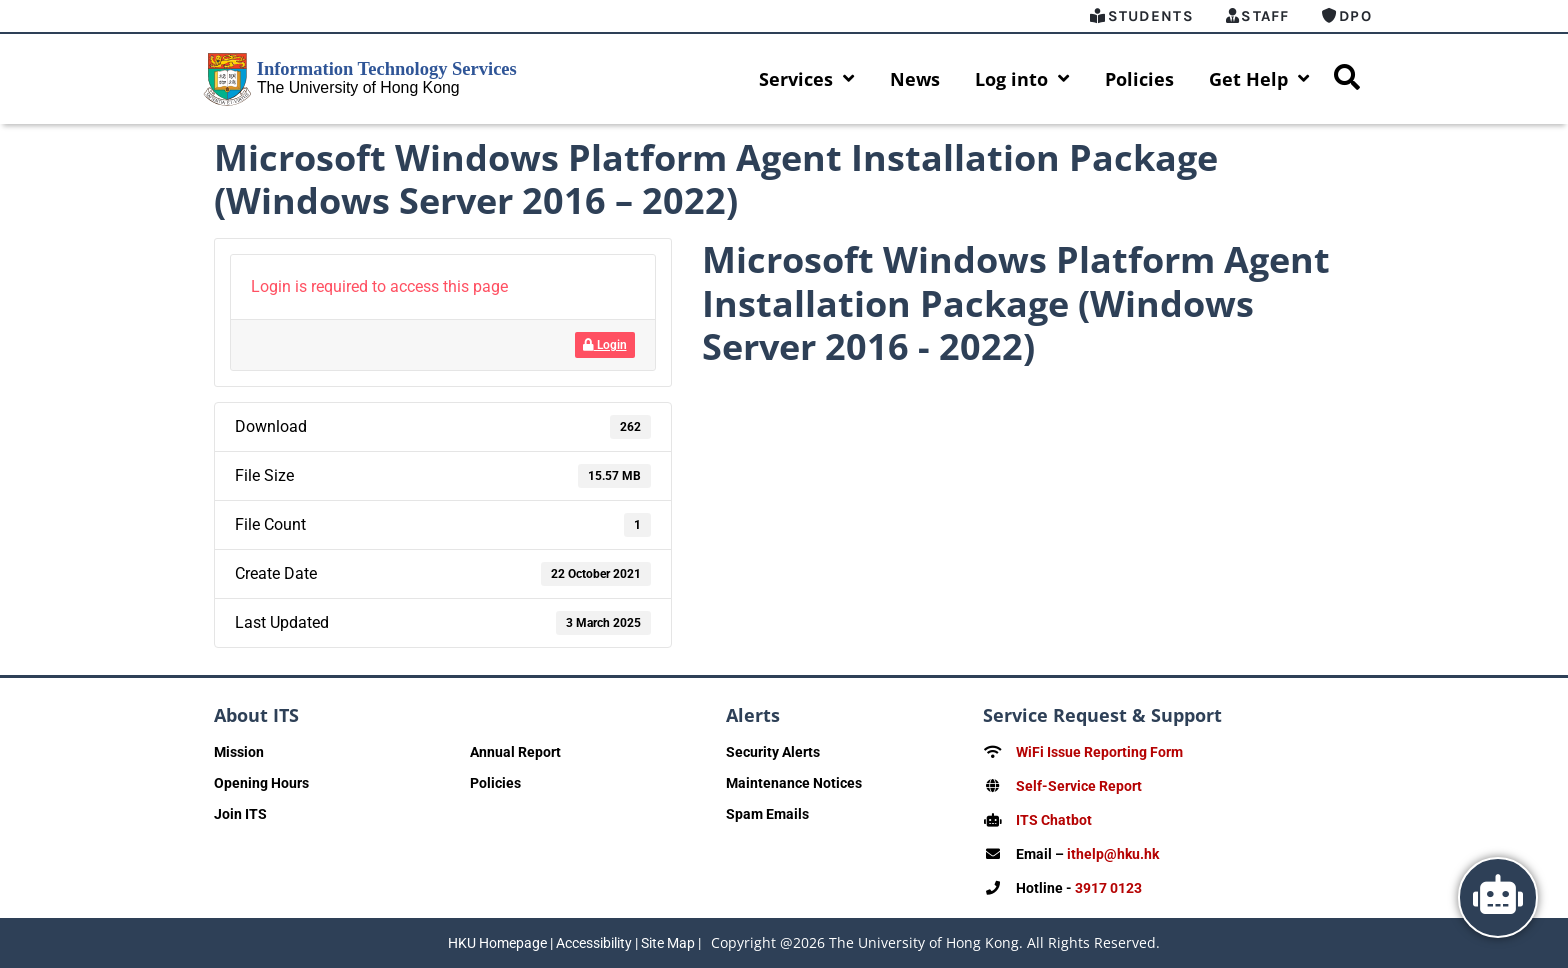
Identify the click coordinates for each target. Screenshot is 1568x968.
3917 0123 (1108, 888)
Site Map (668, 943)
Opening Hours (261, 783)
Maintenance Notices (794, 783)
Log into (1022, 79)
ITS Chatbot (1054, 820)
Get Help (1259, 79)
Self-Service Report (1079, 786)
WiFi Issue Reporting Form (1099, 752)
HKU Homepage (497, 943)
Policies (1139, 79)
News (915, 79)
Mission (239, 752)
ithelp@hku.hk (1113, 854)
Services (807, 79)
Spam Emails (767, 814)
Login (605, 345)
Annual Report (515, 752)
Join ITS (240, 814)
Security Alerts (773, 752)
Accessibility (594, 943)
